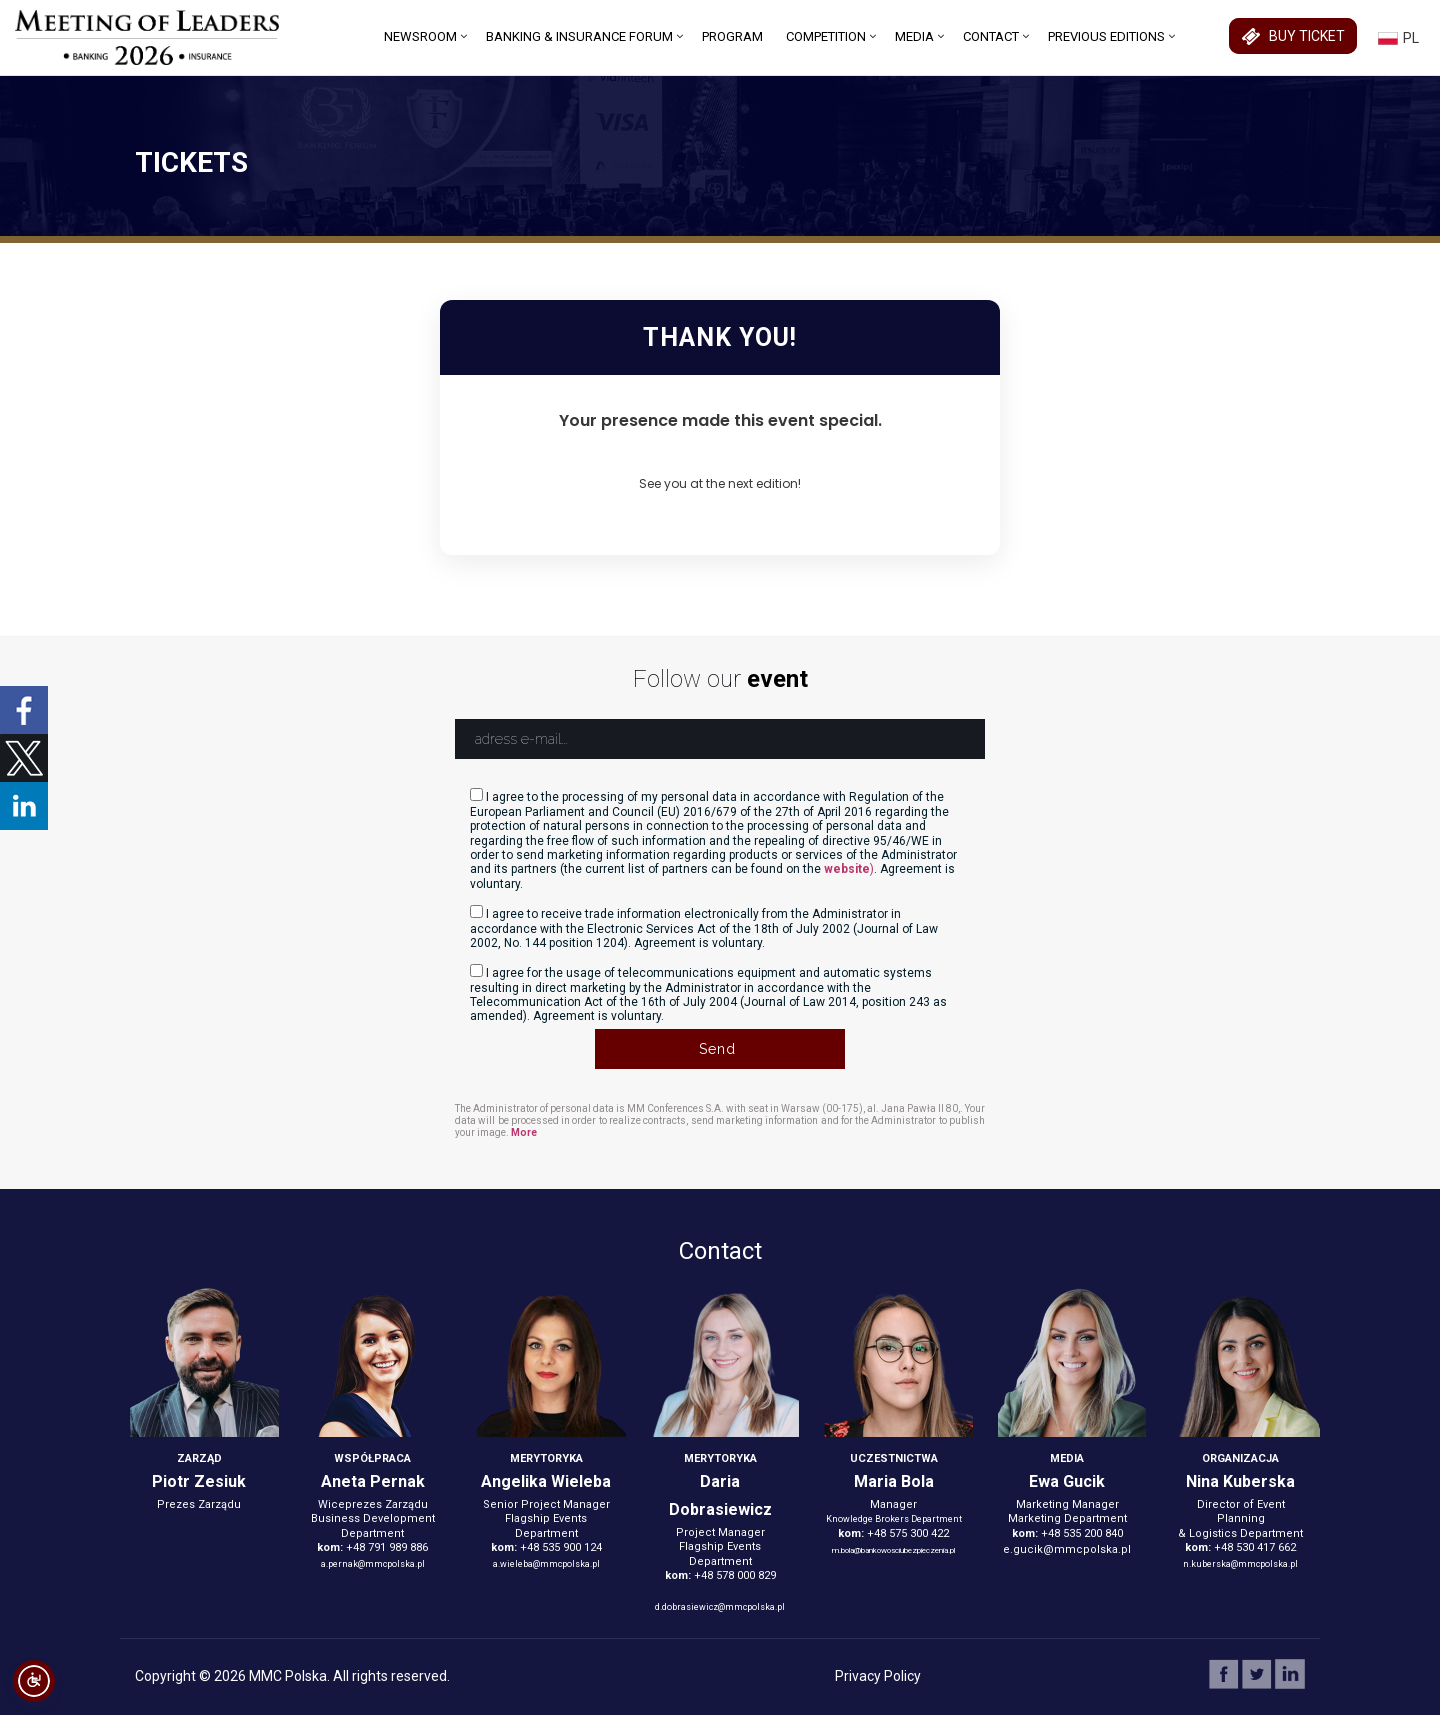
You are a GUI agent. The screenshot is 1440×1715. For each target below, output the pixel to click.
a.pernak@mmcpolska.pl (373, 1564)
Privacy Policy (878, 1676)
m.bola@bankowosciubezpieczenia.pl (893, 1550)
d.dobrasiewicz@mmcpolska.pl (720, 1607)
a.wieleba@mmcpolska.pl (546, 1564)
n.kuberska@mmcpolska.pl (1240, 1564)
